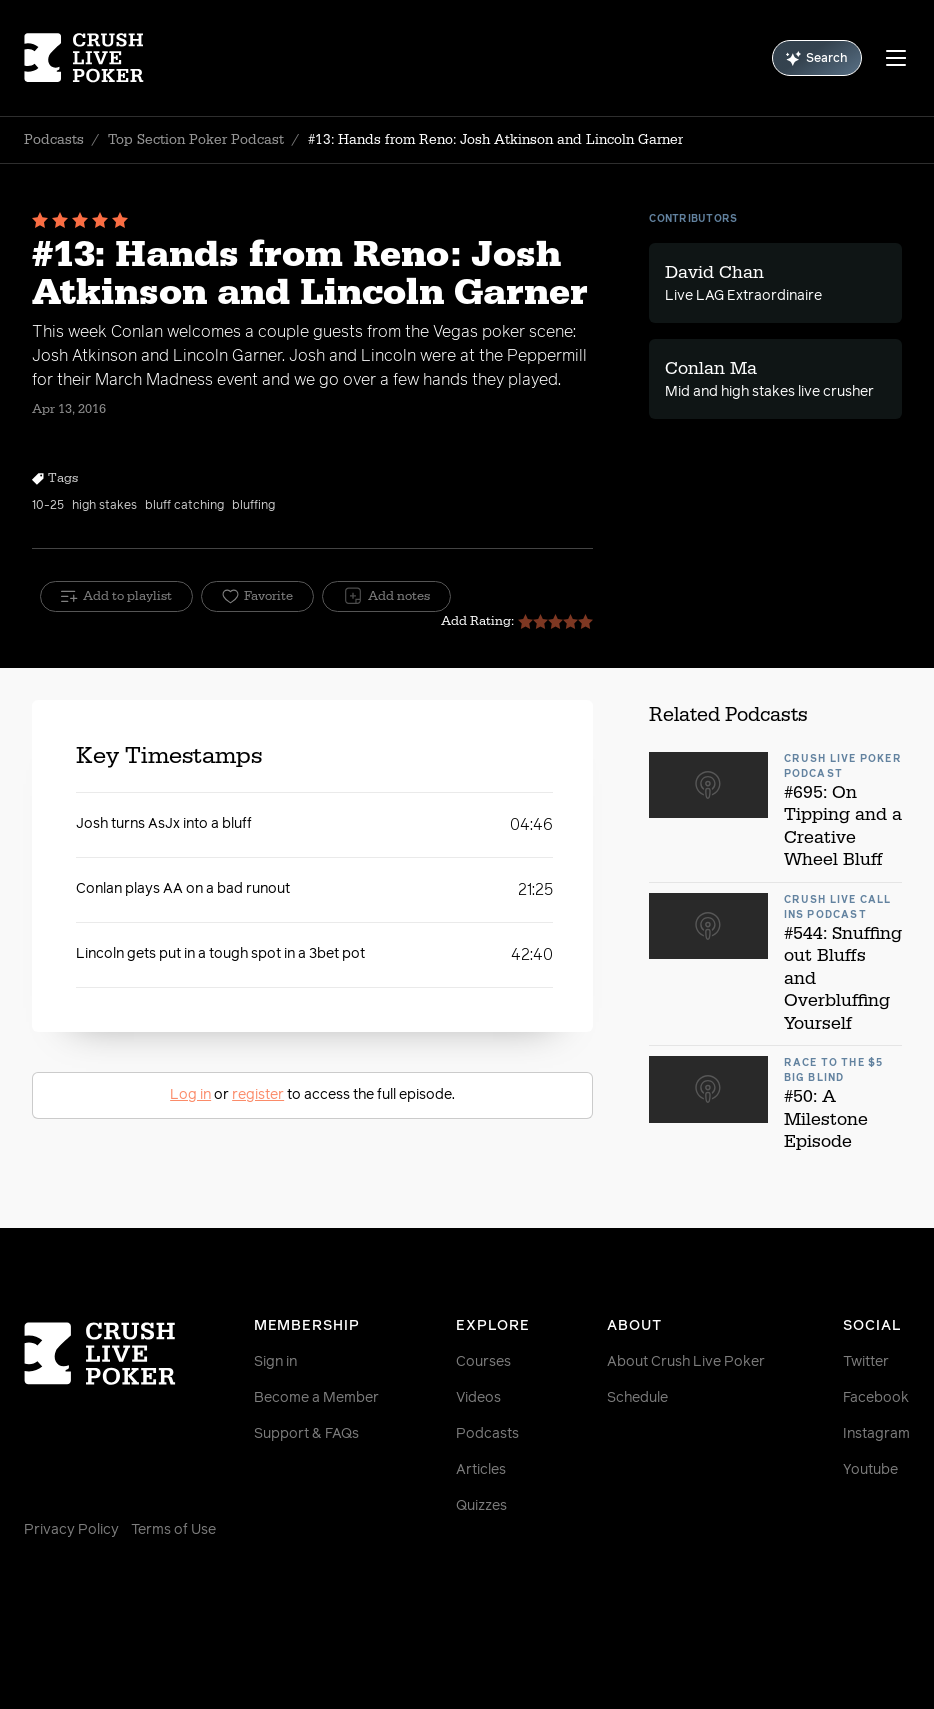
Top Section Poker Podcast (196, 140)
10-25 (48, 506)
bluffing (253, 506)
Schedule (637, 1398)
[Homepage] (98, 58)
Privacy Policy (71, 1530)
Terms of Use (173, 1530)
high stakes (104, 506)
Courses (483, 1362)
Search (817, 58)
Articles (481, 1470)
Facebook (876, 1398)
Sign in (275, 1362)
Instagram (876, 1434)
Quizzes (481, 1506)
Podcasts (54, 140)
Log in (190, 1095)
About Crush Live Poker (686, 1362)
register (258, 1095)
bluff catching (184, 506)
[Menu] (896, 58)
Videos (478, 1398)
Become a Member (316, 1398)
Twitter (866, 1362)
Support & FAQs (306, 1434)
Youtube (870, 1470)
